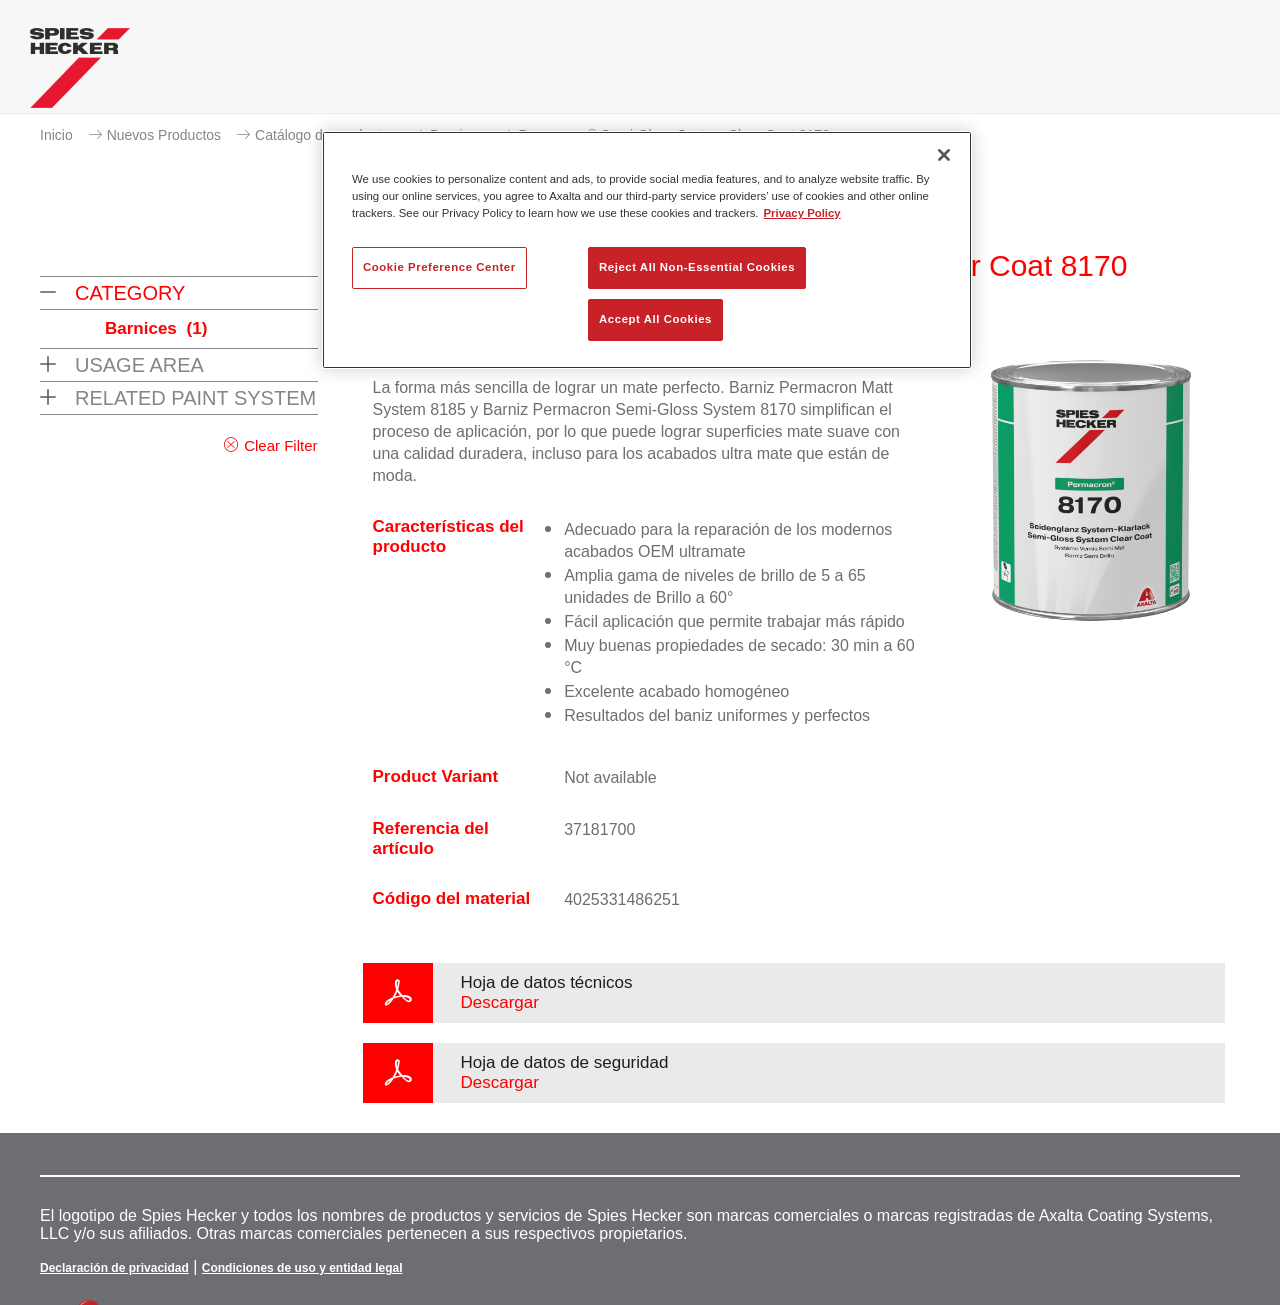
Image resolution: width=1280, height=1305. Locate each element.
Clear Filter (280, 445)
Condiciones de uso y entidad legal (302, 1268)
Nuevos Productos (164, 135)
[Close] (944, 155)
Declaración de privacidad (114, 1268)
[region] (647, 250)
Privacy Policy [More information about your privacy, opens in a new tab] (802, 213)
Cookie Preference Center (439, 267)
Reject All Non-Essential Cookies (697, 267)
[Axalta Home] (80, 73)
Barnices (156, 328)
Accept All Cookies (655, 319)
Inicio (56, 135)
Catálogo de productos (325, 135)
